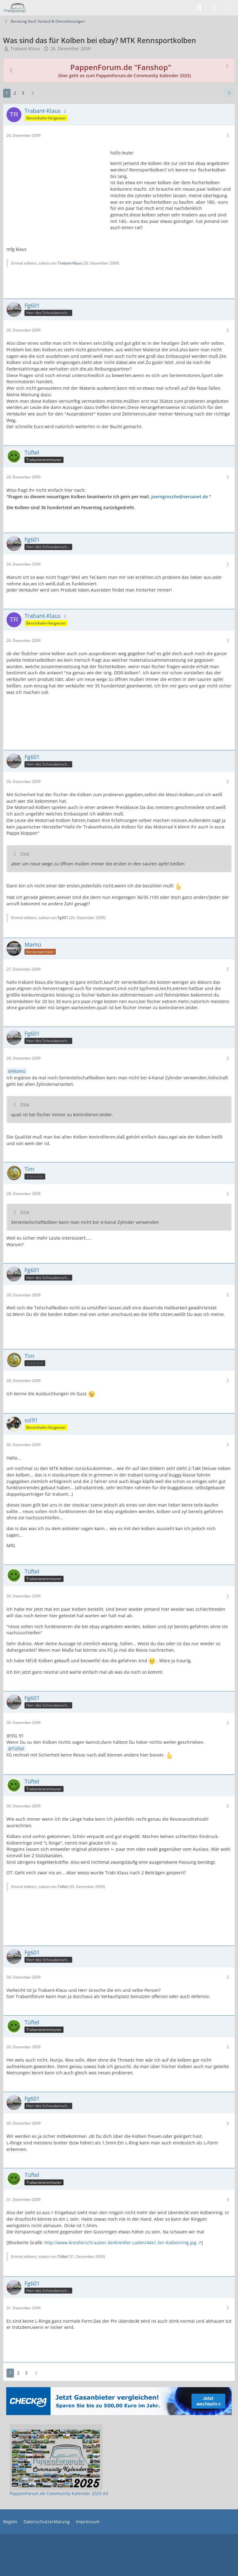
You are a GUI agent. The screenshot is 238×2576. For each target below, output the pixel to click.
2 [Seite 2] (15, 93)
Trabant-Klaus (25, 48)
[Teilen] (229, 93)
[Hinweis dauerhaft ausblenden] (227, 65)
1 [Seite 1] (7, 93)
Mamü (18, 1071)
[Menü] (230, 8)
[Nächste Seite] (32, 93)
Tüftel (18, 1749)
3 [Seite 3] (23, 93)
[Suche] (199, 8)
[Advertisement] (56, 184)
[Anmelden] (214, 8)
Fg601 (63, 917)
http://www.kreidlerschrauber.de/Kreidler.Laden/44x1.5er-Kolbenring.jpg (120, 2242)
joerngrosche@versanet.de (179, 497)
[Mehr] (228, 135)
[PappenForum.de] (15, 8)
